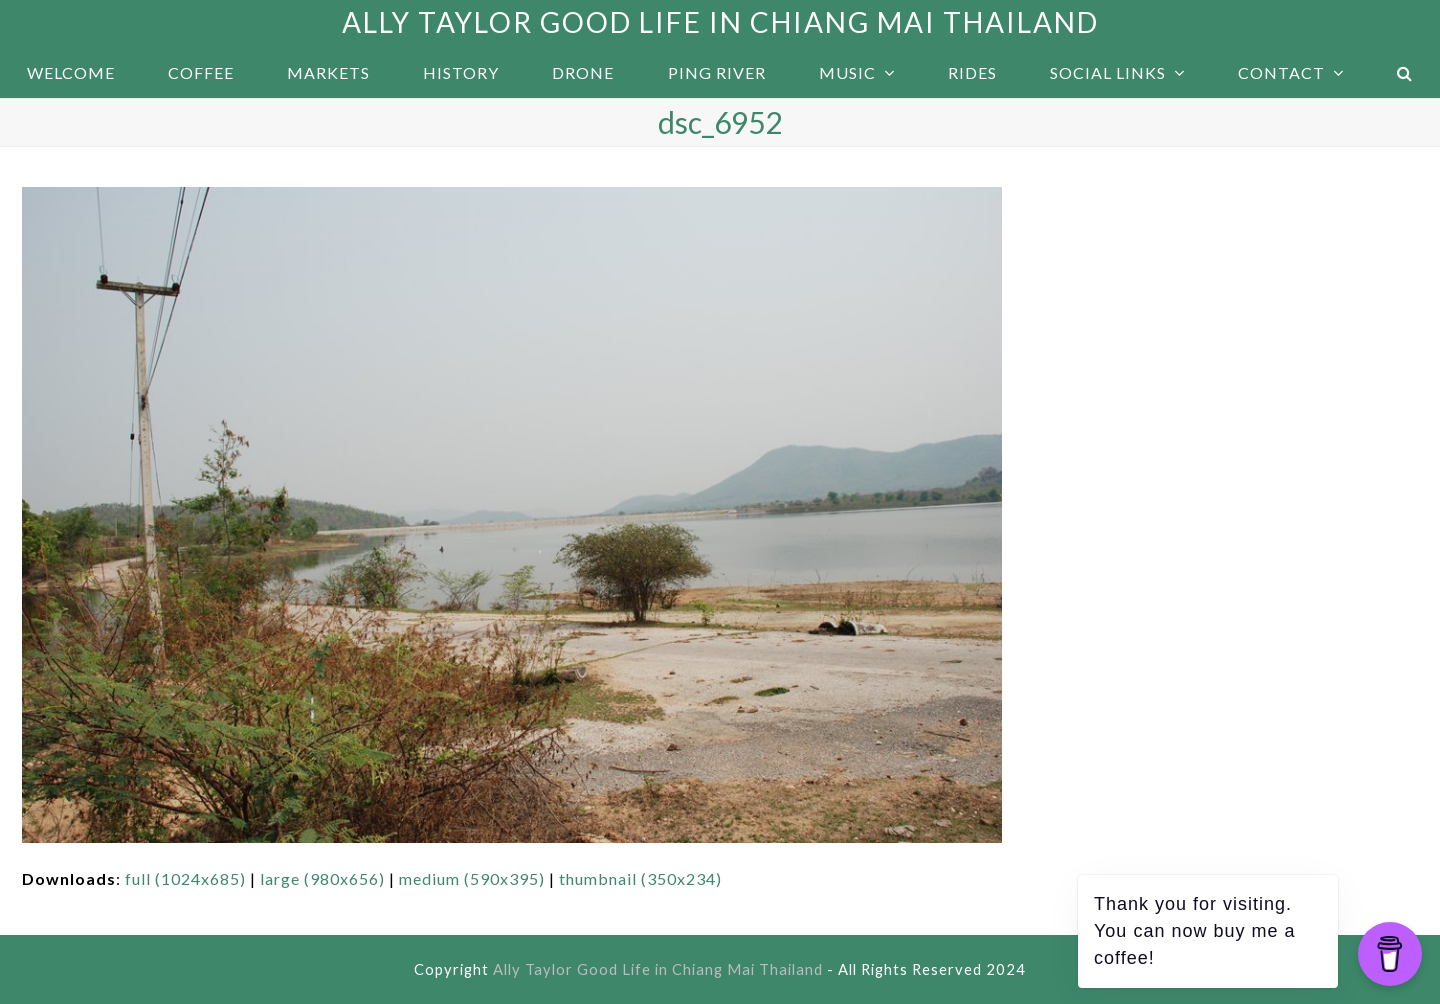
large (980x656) (322, 878)
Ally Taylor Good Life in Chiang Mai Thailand (720, 22)
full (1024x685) (185, 878)
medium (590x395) (472, 878)
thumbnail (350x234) (640, 878)
